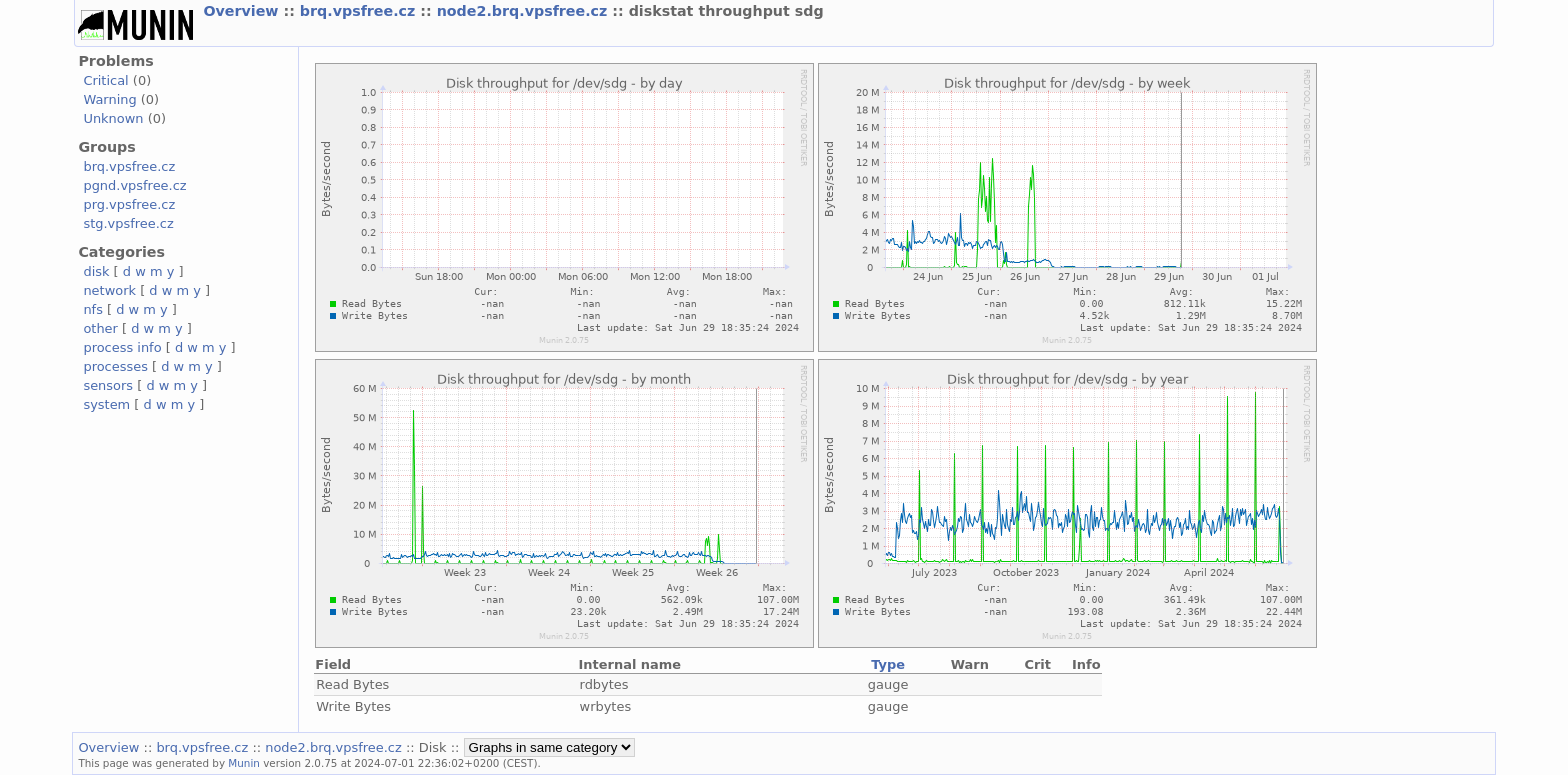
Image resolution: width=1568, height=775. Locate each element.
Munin (244, 763)
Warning (109, 99)
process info (122, 347)
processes (115, 366)
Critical (105, 80)
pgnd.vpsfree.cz (134, 185)
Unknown (113, 118)
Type (888, 664)
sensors (108, 385)
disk (96, 271)
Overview (243, 11)
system (106, 404)
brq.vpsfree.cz (360, 11)
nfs (93, 309)
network (109, 290)
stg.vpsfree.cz (128, 223)
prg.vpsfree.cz (129, 204)
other (100, 328)
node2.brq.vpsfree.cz (525, 11)
